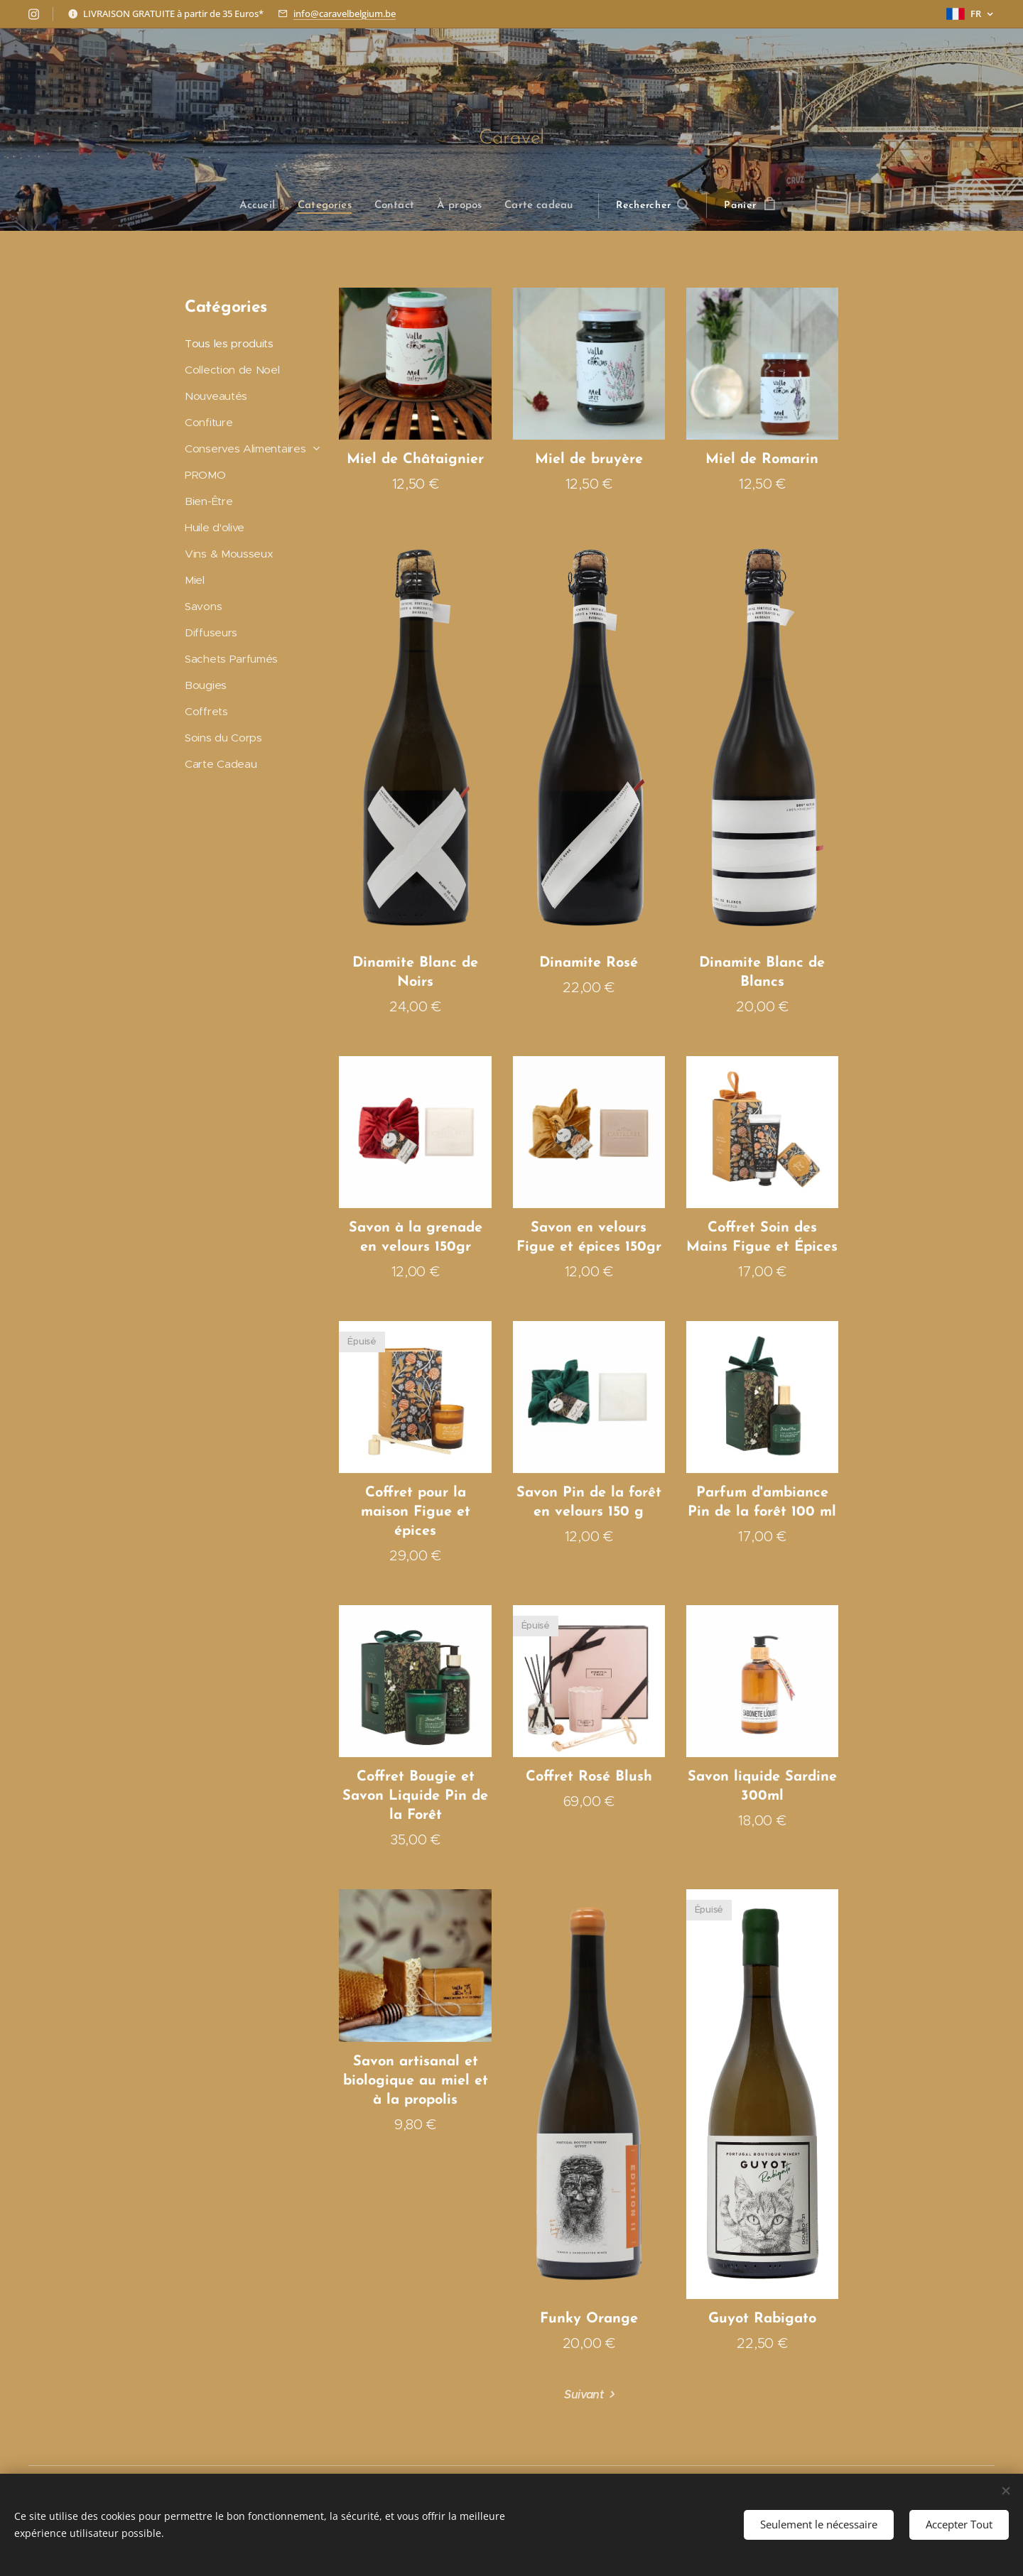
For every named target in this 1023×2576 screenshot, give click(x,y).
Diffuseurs (211, 632)
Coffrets (206, 711)
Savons (203, 606)
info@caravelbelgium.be (344, 13)
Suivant (584, 2394)
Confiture (208, 422)
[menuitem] (264, 206)
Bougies (206, 685)
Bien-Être (208, 501)
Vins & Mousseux (229, 553)
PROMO (205, 475)
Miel (195, 580)
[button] (651, 206)
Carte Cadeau (220, 763)
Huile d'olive (214, 527)
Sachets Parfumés (231, 658)
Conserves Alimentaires (245, 448)
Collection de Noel (232, 369)
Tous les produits (229, 343)
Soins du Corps (223, 737)
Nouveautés (216, 396)
